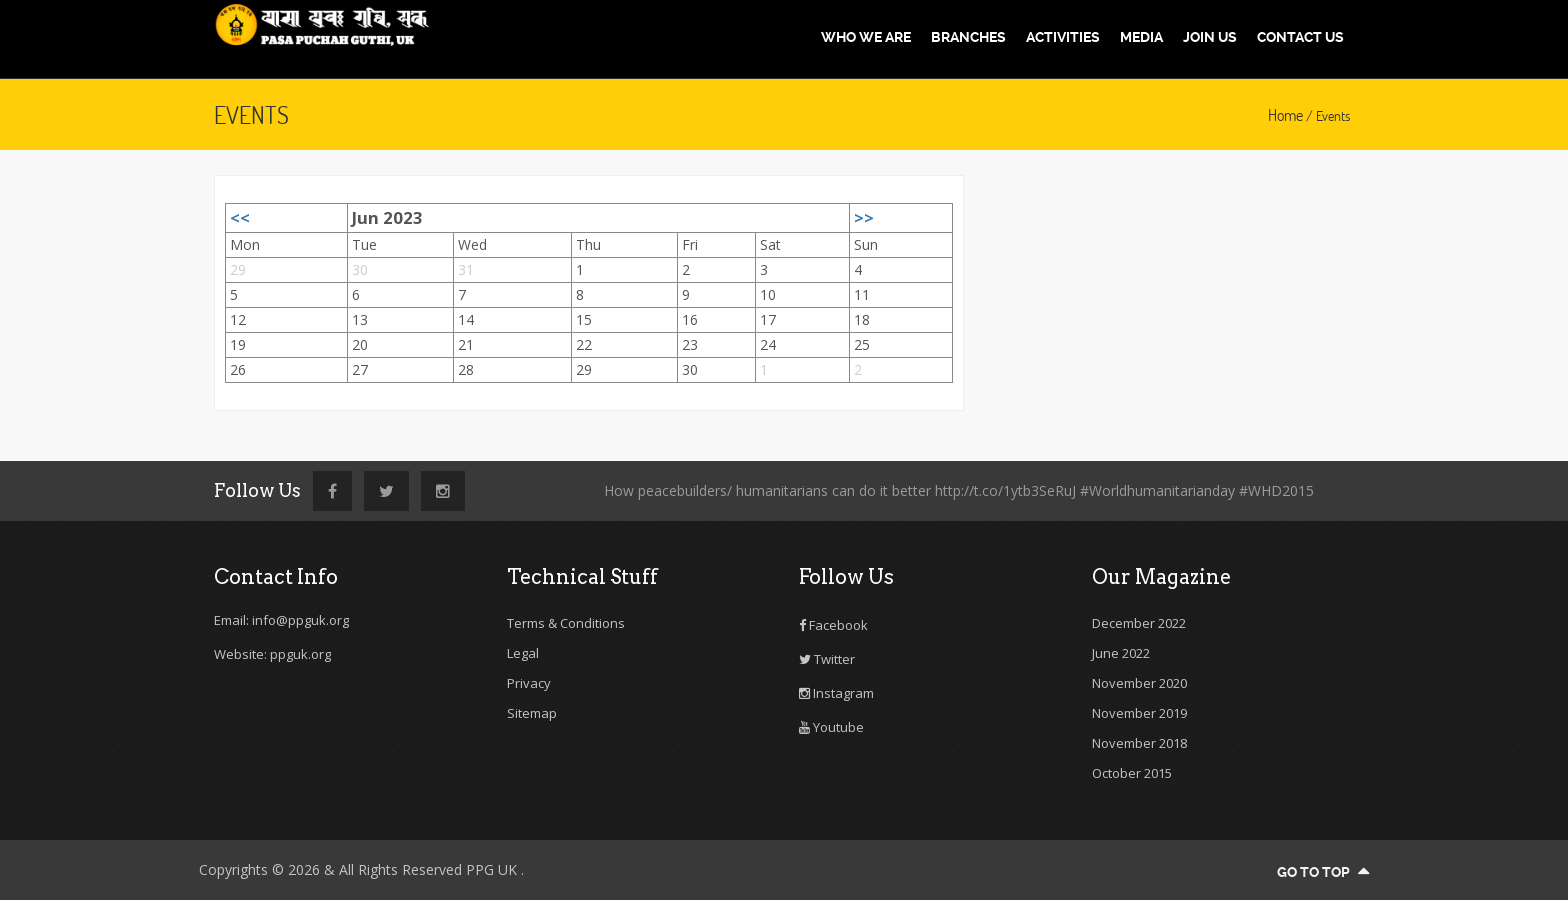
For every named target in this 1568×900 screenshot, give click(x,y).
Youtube (831, 727)
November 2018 (1139, 743)
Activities (1063, 37)
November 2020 (1139, 683)
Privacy (529, 683)
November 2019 (1139, 713)
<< (240, 217)
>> (864, 217)
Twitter (827, 659)
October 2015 (1132, 773)
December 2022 (1139, 623)
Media (1141, 37)
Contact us (1300, 37)
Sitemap (532, 713)
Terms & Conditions (566, 623)
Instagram (836, 693)
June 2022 (1121, 653)
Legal (523, 653)
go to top (1323, 872)
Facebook (833, 625)
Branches (968, 37)
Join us (1210, 37)
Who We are (866, 37)
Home (1285, 115)
